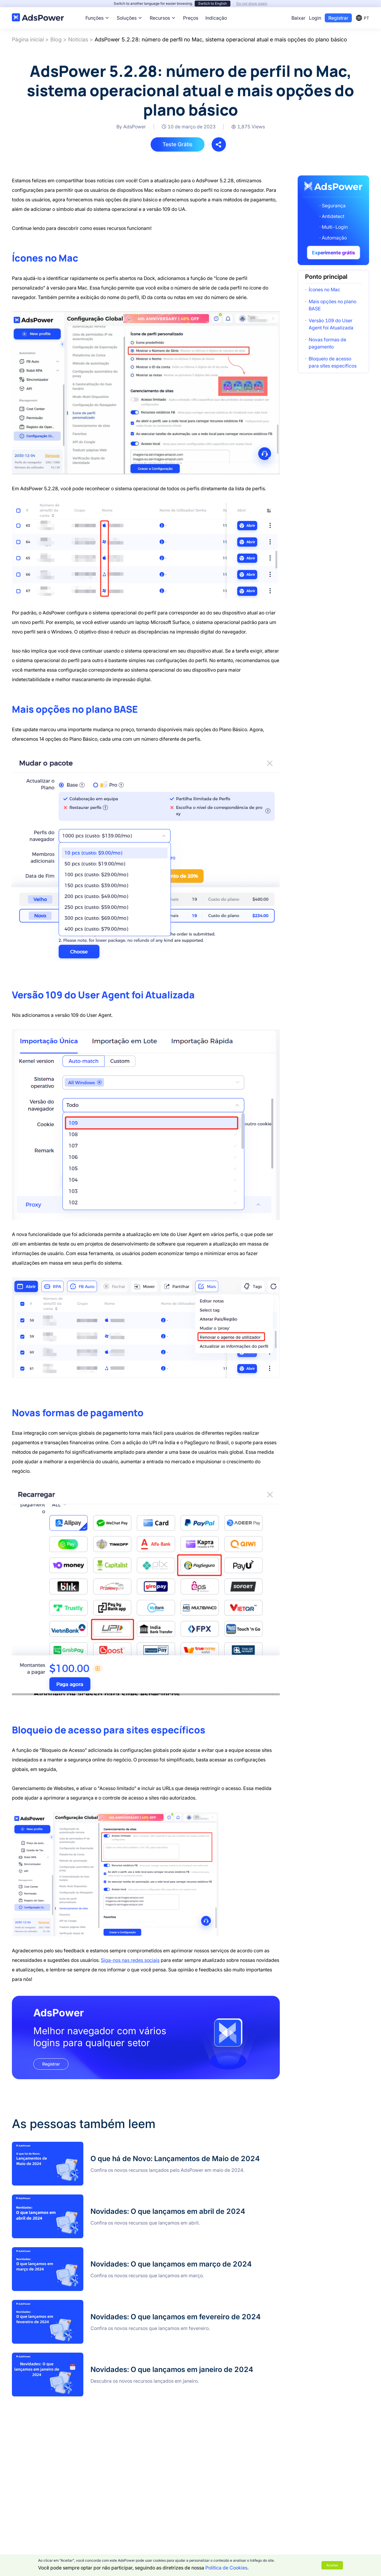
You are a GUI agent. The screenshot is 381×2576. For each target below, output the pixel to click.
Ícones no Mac (324, 289)
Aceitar (332, 2565)
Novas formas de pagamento (327, 343)
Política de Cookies (226, 2568)
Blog (56, 39)
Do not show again (251, 3)
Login (315, 18)
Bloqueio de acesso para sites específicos (333, 362)
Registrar (338, 18)
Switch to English (212, 3)
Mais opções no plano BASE (332, 305)
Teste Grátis (178, 144)
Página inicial (28, 39)
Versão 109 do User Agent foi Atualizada (331, 324)
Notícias (78, 39)
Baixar (298, 18)
